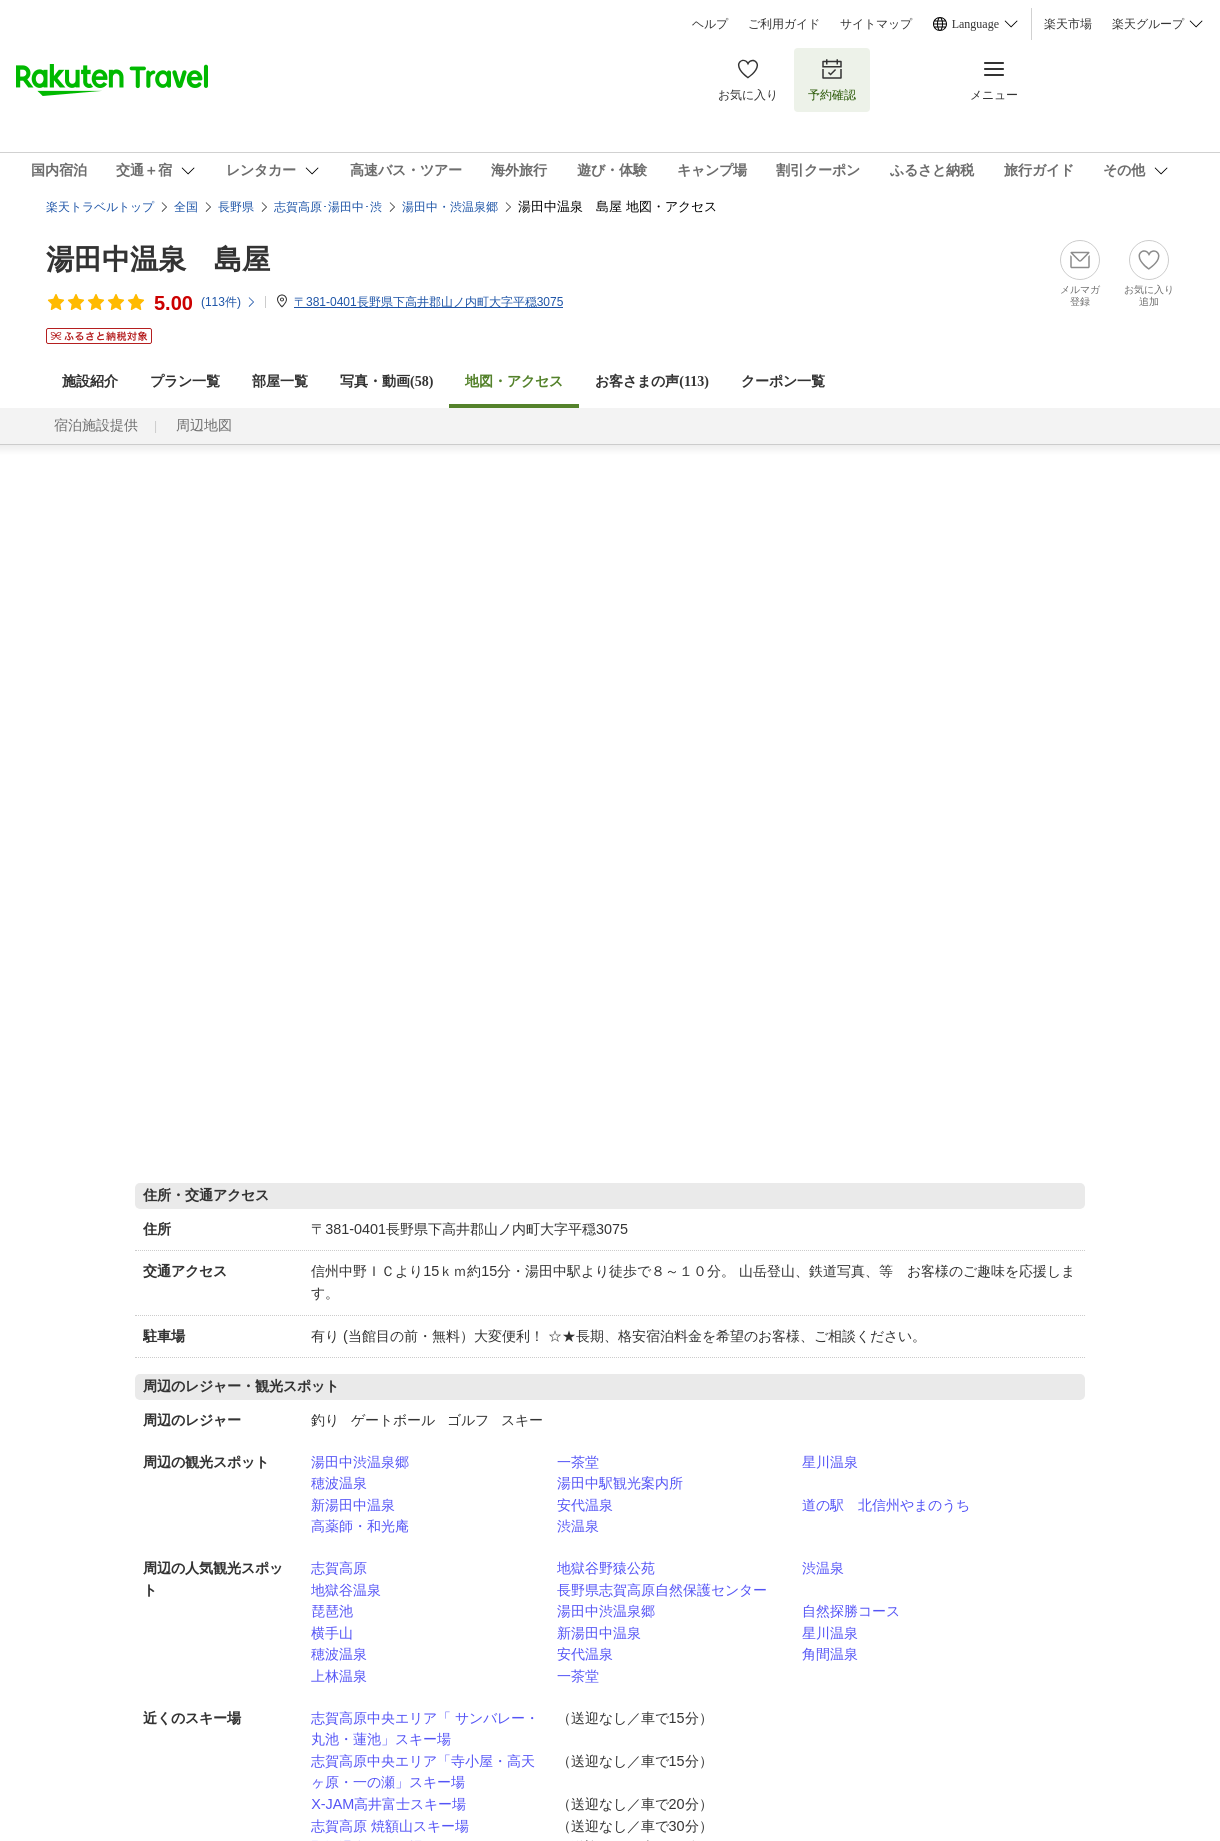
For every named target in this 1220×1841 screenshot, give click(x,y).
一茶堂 (578, 1462)
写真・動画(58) (386, 381)
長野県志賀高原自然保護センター (662, 1590)
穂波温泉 (339, 1483)
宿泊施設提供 (96, 425)
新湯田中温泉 (353, 1505)
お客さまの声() (652, 381)
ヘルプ (710, 24)
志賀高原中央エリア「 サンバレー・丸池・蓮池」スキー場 (425, 1729)
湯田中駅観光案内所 (620, 1483)
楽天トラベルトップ (100, 207)
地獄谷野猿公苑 (606, 1568)
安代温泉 (585, 1505)
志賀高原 (339, 1568)
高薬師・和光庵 (360, 1526)
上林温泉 (339, 1676)
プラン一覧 (185, 381)
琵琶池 (332, 1611)
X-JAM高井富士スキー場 (388, 1804)
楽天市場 (1068, 24)
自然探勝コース (851, 1611)
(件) (229, 302)
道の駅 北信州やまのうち (886, 1505)
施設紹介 (90, 381)
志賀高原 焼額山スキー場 (390, 1826)
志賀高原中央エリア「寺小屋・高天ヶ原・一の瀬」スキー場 (423, 1772)
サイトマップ (876, 24)
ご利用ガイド (784, 24)
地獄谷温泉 (346, 1590)
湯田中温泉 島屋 (158, 259)
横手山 (332, 1633)
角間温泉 (830, 1654)
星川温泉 (830, 1462)
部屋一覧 (280, 381)
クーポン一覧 (783, 381)
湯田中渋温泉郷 (360, 1462)
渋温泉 (578, 1526)
